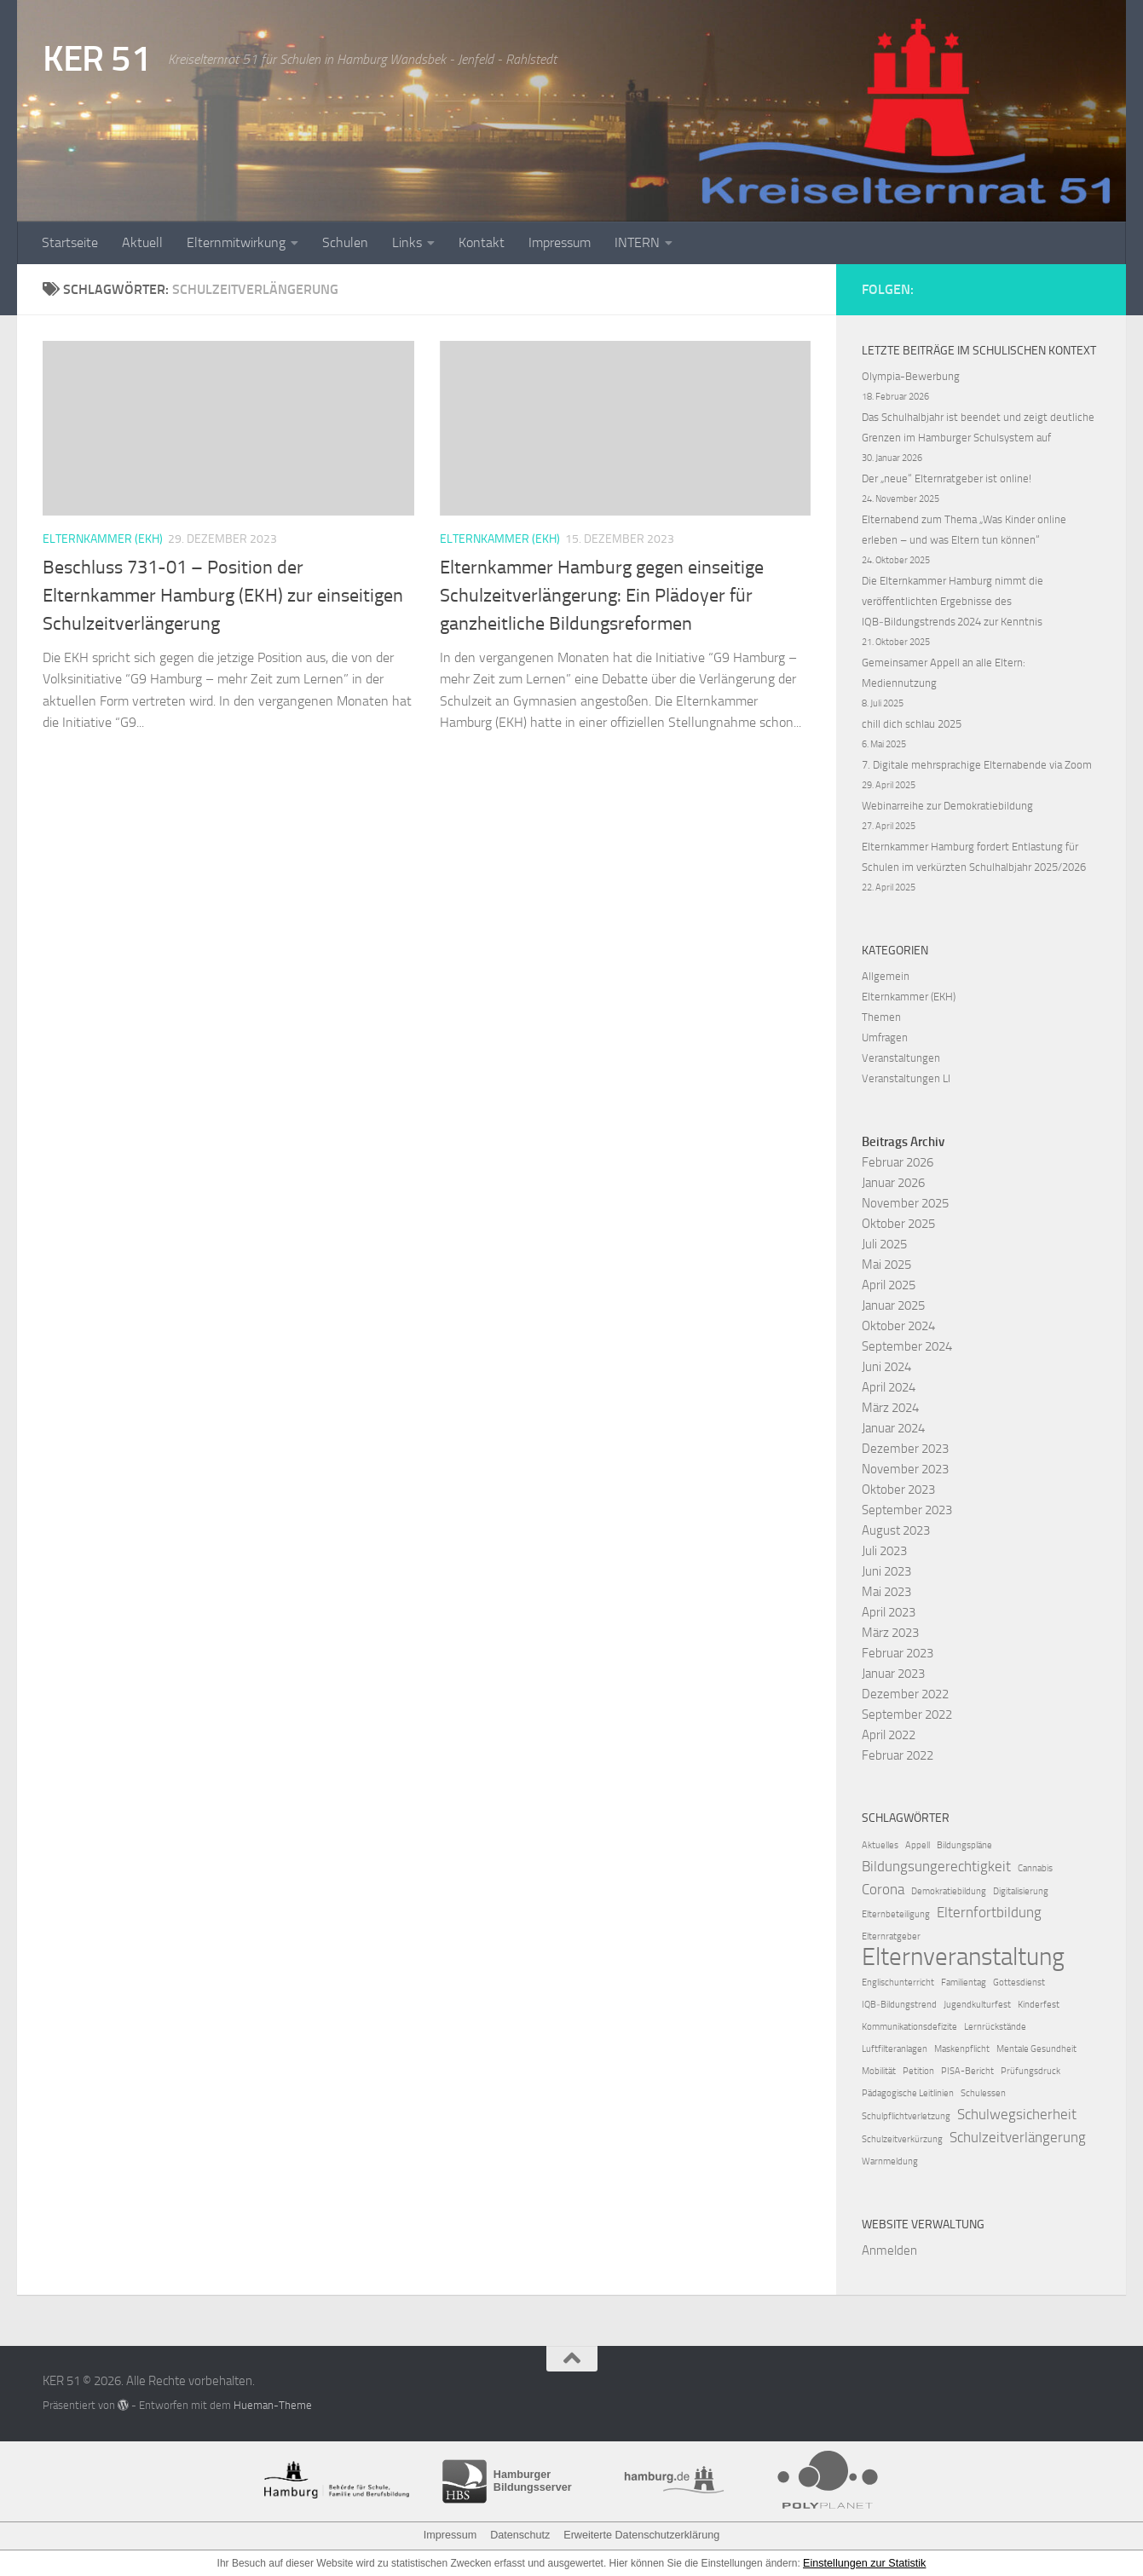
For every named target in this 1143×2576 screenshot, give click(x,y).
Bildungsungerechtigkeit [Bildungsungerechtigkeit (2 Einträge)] (936, 1866)
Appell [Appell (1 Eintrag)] (917, 1845)
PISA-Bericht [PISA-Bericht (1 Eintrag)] (967, 2071)
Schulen (345, 242)
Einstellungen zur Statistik (864, 2562)
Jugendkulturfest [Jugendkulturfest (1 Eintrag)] (977, 2004)
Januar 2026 (893, 1182)
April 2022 (888, 1735)
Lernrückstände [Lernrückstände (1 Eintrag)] (995, 2026)
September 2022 (907, 1714)
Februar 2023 (897, 1653)
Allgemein (885, 976)
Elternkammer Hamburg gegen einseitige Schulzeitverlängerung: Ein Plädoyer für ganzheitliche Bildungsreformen (602, 595)
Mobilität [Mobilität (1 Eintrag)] (879, 2071)
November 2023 (905, 1469)
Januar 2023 (893, 1673)
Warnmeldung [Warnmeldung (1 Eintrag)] (890, 2161)
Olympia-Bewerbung (911, 376)
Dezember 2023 (905, 1448)
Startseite (70, 242)
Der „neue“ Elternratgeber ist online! (946, 478)
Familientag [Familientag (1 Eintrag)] (963, 1982)
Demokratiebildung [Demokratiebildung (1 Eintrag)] (948, 1891)
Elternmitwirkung (236, 242)
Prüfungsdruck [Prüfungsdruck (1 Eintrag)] (1030, 2071)
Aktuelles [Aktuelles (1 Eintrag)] (880, 1845)
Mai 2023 (886, 1591)
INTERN (637, 242)
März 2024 (890, 1407)
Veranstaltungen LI (906, 1078)
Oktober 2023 (898, 1489)
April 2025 (888, 1285)
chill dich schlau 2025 (911, 723)
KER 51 (97, 58)
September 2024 (907, 1346)
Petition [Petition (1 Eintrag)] (918, 2071)
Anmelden (889, 2250)
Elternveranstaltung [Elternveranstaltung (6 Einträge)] (963, 1957)
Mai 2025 (886, 1264)
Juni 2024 (886, 1366)
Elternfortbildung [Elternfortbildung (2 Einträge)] (989, 1912)
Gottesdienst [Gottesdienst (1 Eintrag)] (1019, 1982)
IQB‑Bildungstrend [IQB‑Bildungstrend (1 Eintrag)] (899, 2004)
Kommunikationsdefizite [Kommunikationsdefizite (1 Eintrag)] (909, 2026)
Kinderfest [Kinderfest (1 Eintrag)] (1038, 2004)
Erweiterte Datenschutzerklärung (638, 2535)
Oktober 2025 (898, 1223)
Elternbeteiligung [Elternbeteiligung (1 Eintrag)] (896, 1914)
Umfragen (885, 1037)
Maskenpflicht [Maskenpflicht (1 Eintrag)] (962, 2048)
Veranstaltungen (901, 1058)
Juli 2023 (884, 1551)
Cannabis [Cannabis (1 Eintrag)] (1035, 1868)
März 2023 (890, 1632)
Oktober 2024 (898, 1326)
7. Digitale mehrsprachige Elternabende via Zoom (977, 764)
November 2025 (905, 1203)
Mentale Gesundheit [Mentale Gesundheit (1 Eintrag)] (1036, 2048)
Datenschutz (522, 2535)
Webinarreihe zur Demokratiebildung (947, 805)
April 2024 (888, 1387)
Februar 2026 (897, 1162)
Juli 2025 (884, 1244)
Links (407, 242)
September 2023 (907, 1510)
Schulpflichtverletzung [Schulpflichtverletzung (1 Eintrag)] (906, 2116)
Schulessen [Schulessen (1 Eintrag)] (983, 2093)
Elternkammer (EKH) (103, 539)
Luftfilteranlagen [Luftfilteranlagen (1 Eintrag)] (894, 2048)
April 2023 (888, 1612)
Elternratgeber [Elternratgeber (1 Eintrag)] (891, 1936)
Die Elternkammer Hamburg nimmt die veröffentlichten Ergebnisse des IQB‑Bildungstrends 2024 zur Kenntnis (952, 601)
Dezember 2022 (905, 1694)
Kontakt (482, 242)
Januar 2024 (893, 1428)
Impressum (559, 242)
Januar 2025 (893, 1305)
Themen (881, 1017)
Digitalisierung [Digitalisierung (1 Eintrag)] (1020, 1891)
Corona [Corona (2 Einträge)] (883, 1889)
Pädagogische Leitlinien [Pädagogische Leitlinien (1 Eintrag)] (908, 2093)
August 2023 (896, 1530)
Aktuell (142, 242)
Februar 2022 (897, 1755)
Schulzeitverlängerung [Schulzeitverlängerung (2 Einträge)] (1018, 2137)
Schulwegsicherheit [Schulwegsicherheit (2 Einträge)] (1017, 2114)
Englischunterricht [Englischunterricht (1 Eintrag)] (898, 1982)
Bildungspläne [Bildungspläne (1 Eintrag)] (964, 1845)
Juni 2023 (886, 1571)
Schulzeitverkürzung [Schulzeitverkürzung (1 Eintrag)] (902, 2139)
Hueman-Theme (273, 2405)
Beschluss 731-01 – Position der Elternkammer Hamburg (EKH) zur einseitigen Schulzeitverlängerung (223, 595)
